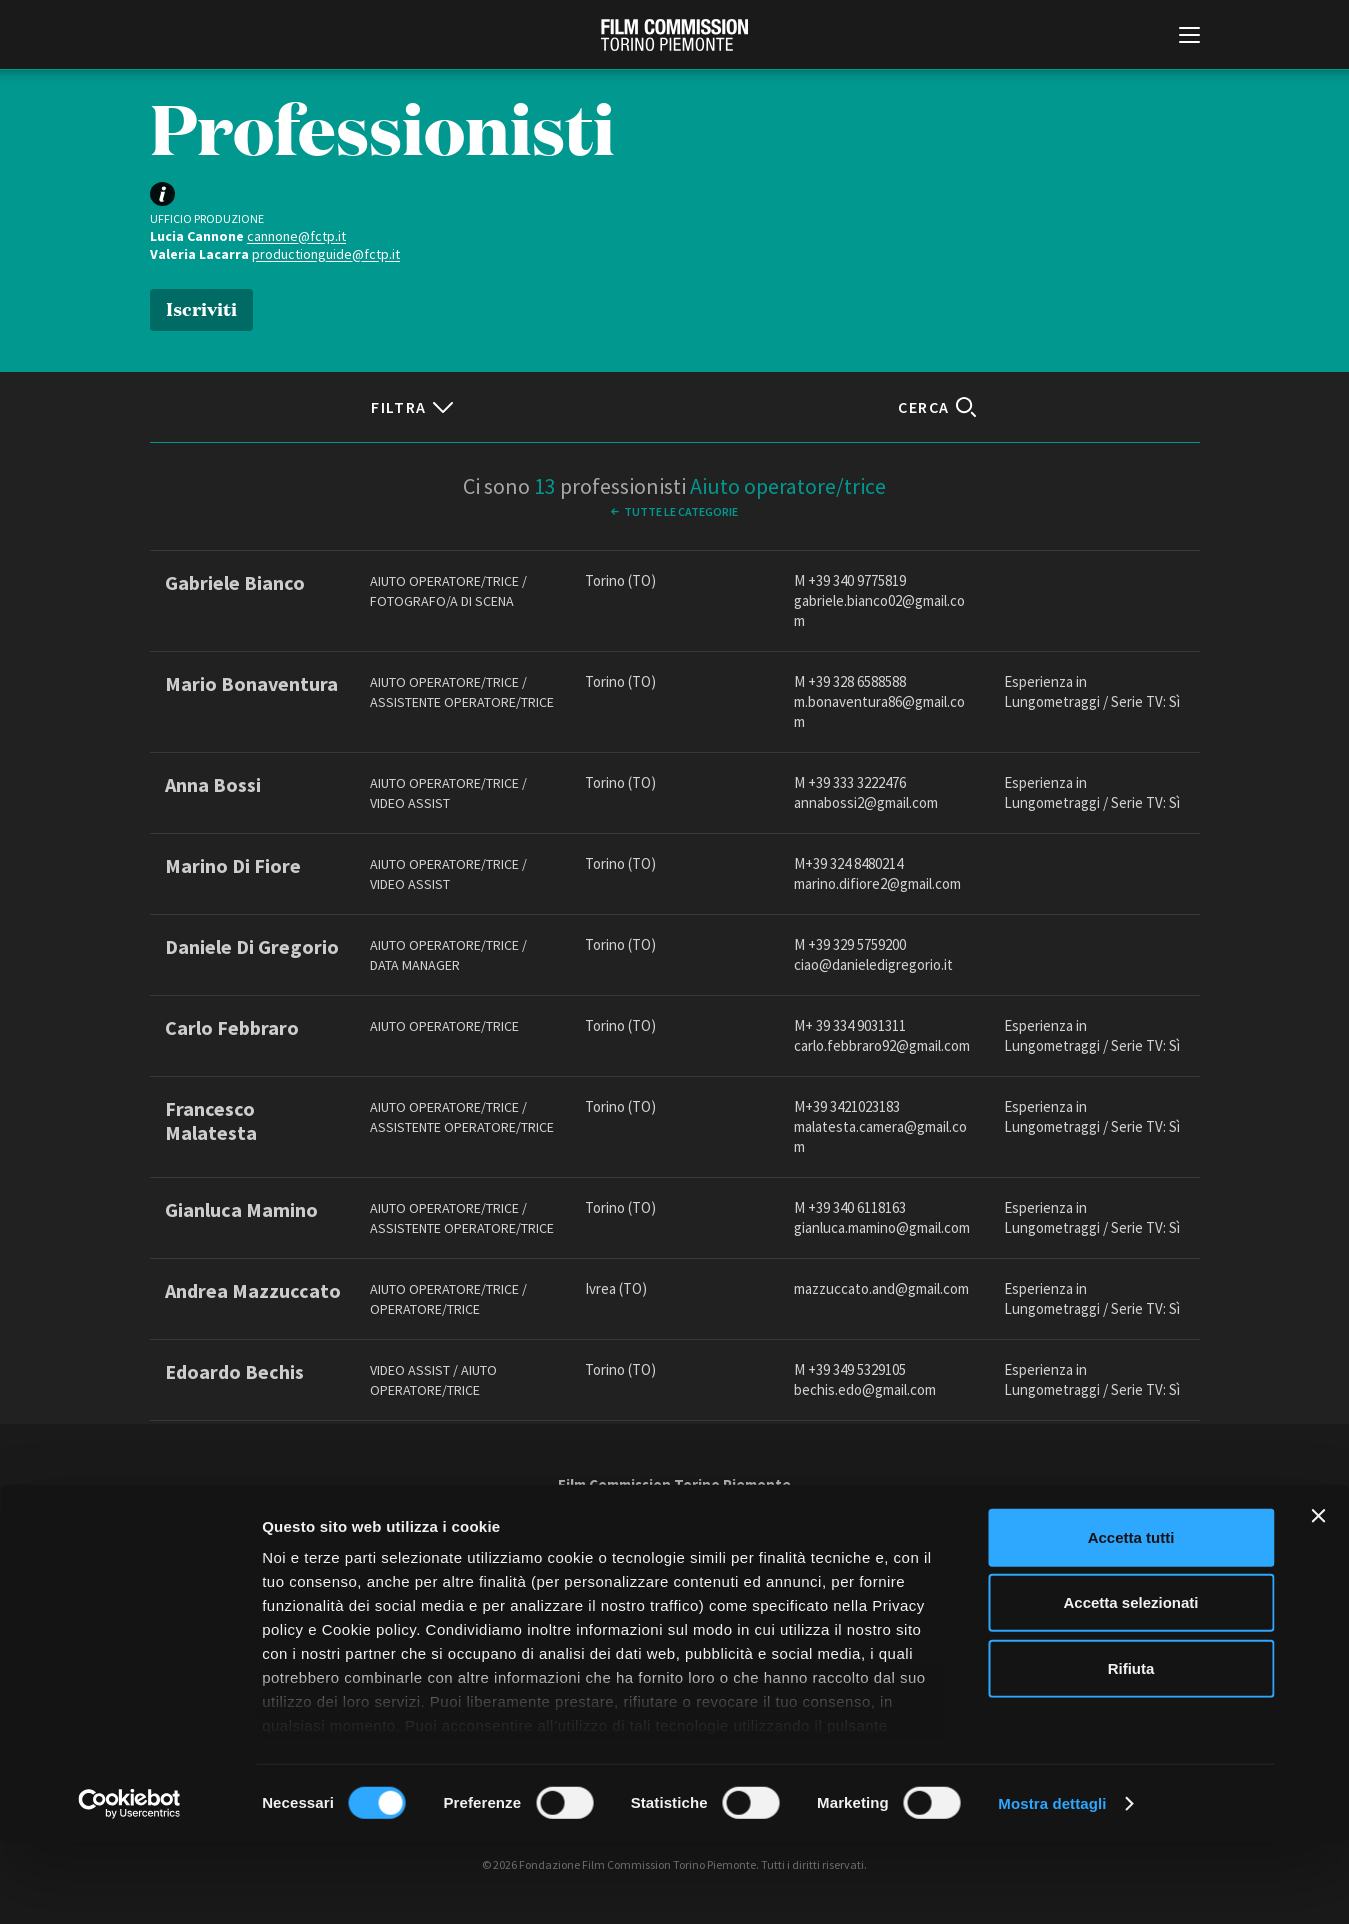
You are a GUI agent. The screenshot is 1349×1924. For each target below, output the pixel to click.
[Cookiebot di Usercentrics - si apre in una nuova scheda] (129, 1885)
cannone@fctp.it (296, 236)
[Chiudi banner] (1318, 1597)
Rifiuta (1131, 1749)
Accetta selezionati (1130, 1683)
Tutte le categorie (681, 511)
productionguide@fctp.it (326, 254)
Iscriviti (201, 307)
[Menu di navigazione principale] (1189, 37)
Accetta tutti (1131, 1618)
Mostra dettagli (1052, 1884)
